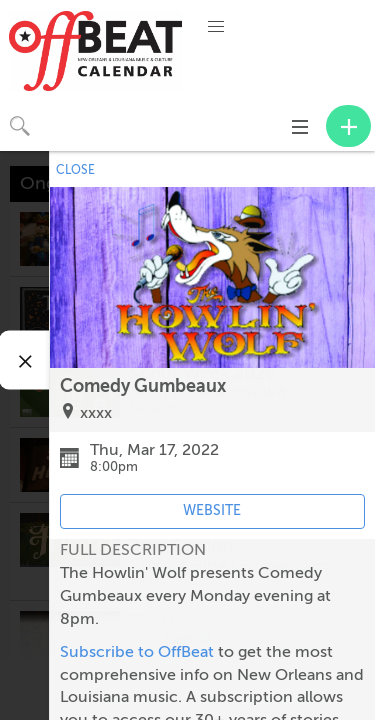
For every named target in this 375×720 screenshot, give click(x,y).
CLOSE (75, 170)
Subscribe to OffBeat (137, 652)
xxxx (96, 413)
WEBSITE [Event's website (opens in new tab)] (212, 510)
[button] (216, 27)
